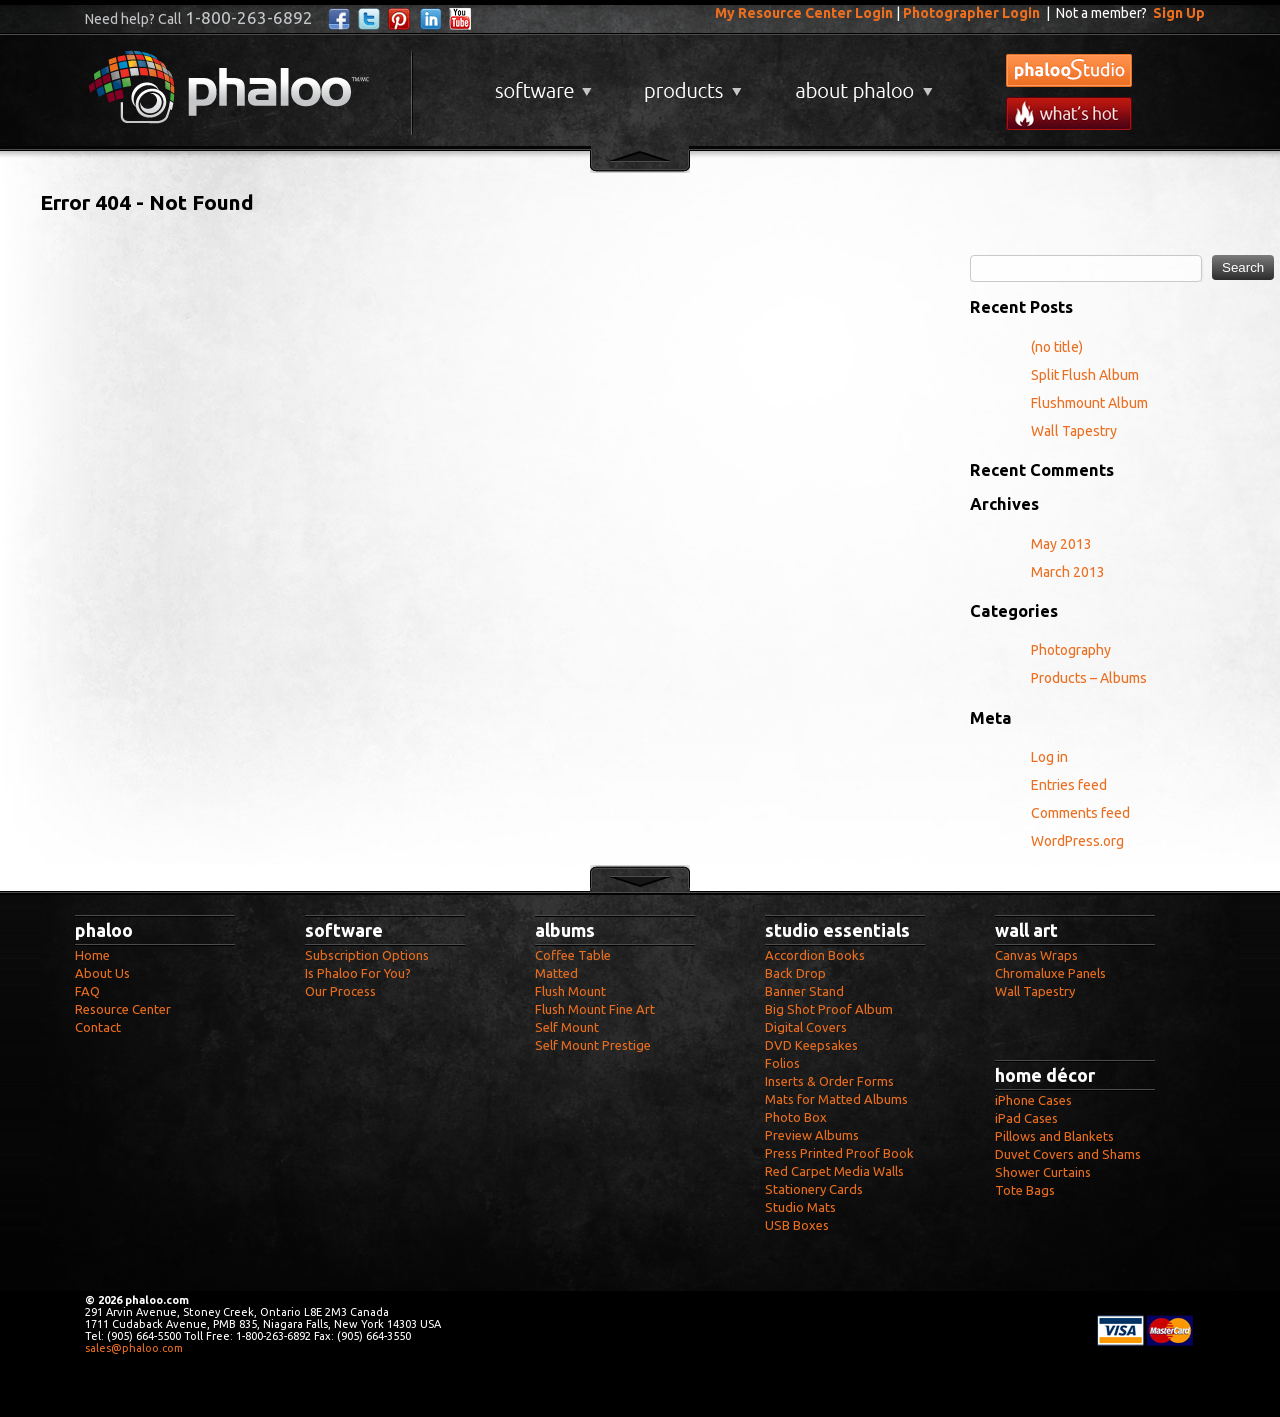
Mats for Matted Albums (836, 1099)
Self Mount (567, 1027)
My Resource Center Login (804, 13)
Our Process (340, 991)
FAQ (87, 991)
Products (690, 83)
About (860, 83)
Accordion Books (815, 955)
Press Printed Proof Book (839, 1153)
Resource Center (123, 1009)
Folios (782, 1063)
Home (92, 955)
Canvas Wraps (1036, 955)
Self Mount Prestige (593, 1045)
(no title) (1057, 347)
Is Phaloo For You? (358, 973)
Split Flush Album (1085, 375)
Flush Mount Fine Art (595, 1009)
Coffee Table (573, 955)
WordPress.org (1077, 841)
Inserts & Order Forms (829, 1081)
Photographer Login (971, 13)
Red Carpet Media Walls (834, 1171)
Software (541, 83)
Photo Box (796, 1117)
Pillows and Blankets (1054, 1136)
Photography (1071, 650)
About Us (102, 973)
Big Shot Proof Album (829, 1009)
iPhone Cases (1033, 1100)
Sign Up (1179, 13)
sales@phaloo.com (134, 1348)
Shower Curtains (1043, 1172)
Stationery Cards (814, 1189)
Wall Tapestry (1074, 431)
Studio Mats (800, 1207)
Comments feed (1080, 813)
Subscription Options (367, 955)
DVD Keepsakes (811, 1045)
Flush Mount (570, 991)
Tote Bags (1025, 1190)
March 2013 (1068, 572)
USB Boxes (797, 1225)
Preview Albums (812, 1135)
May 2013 (1061, 544)
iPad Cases (1026, 1118)
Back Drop (795, 973)
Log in (1049, 757)
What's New (1069, 113)
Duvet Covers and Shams (1068, 1154)
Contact (98, 1027)
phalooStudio (1069, 70)
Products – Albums (1089, 678)
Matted (556, 973)
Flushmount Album (1089, 403)
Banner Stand (804, 991)
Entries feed (1069, 785)
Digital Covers (806, 1027)
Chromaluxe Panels (1050, 973)
